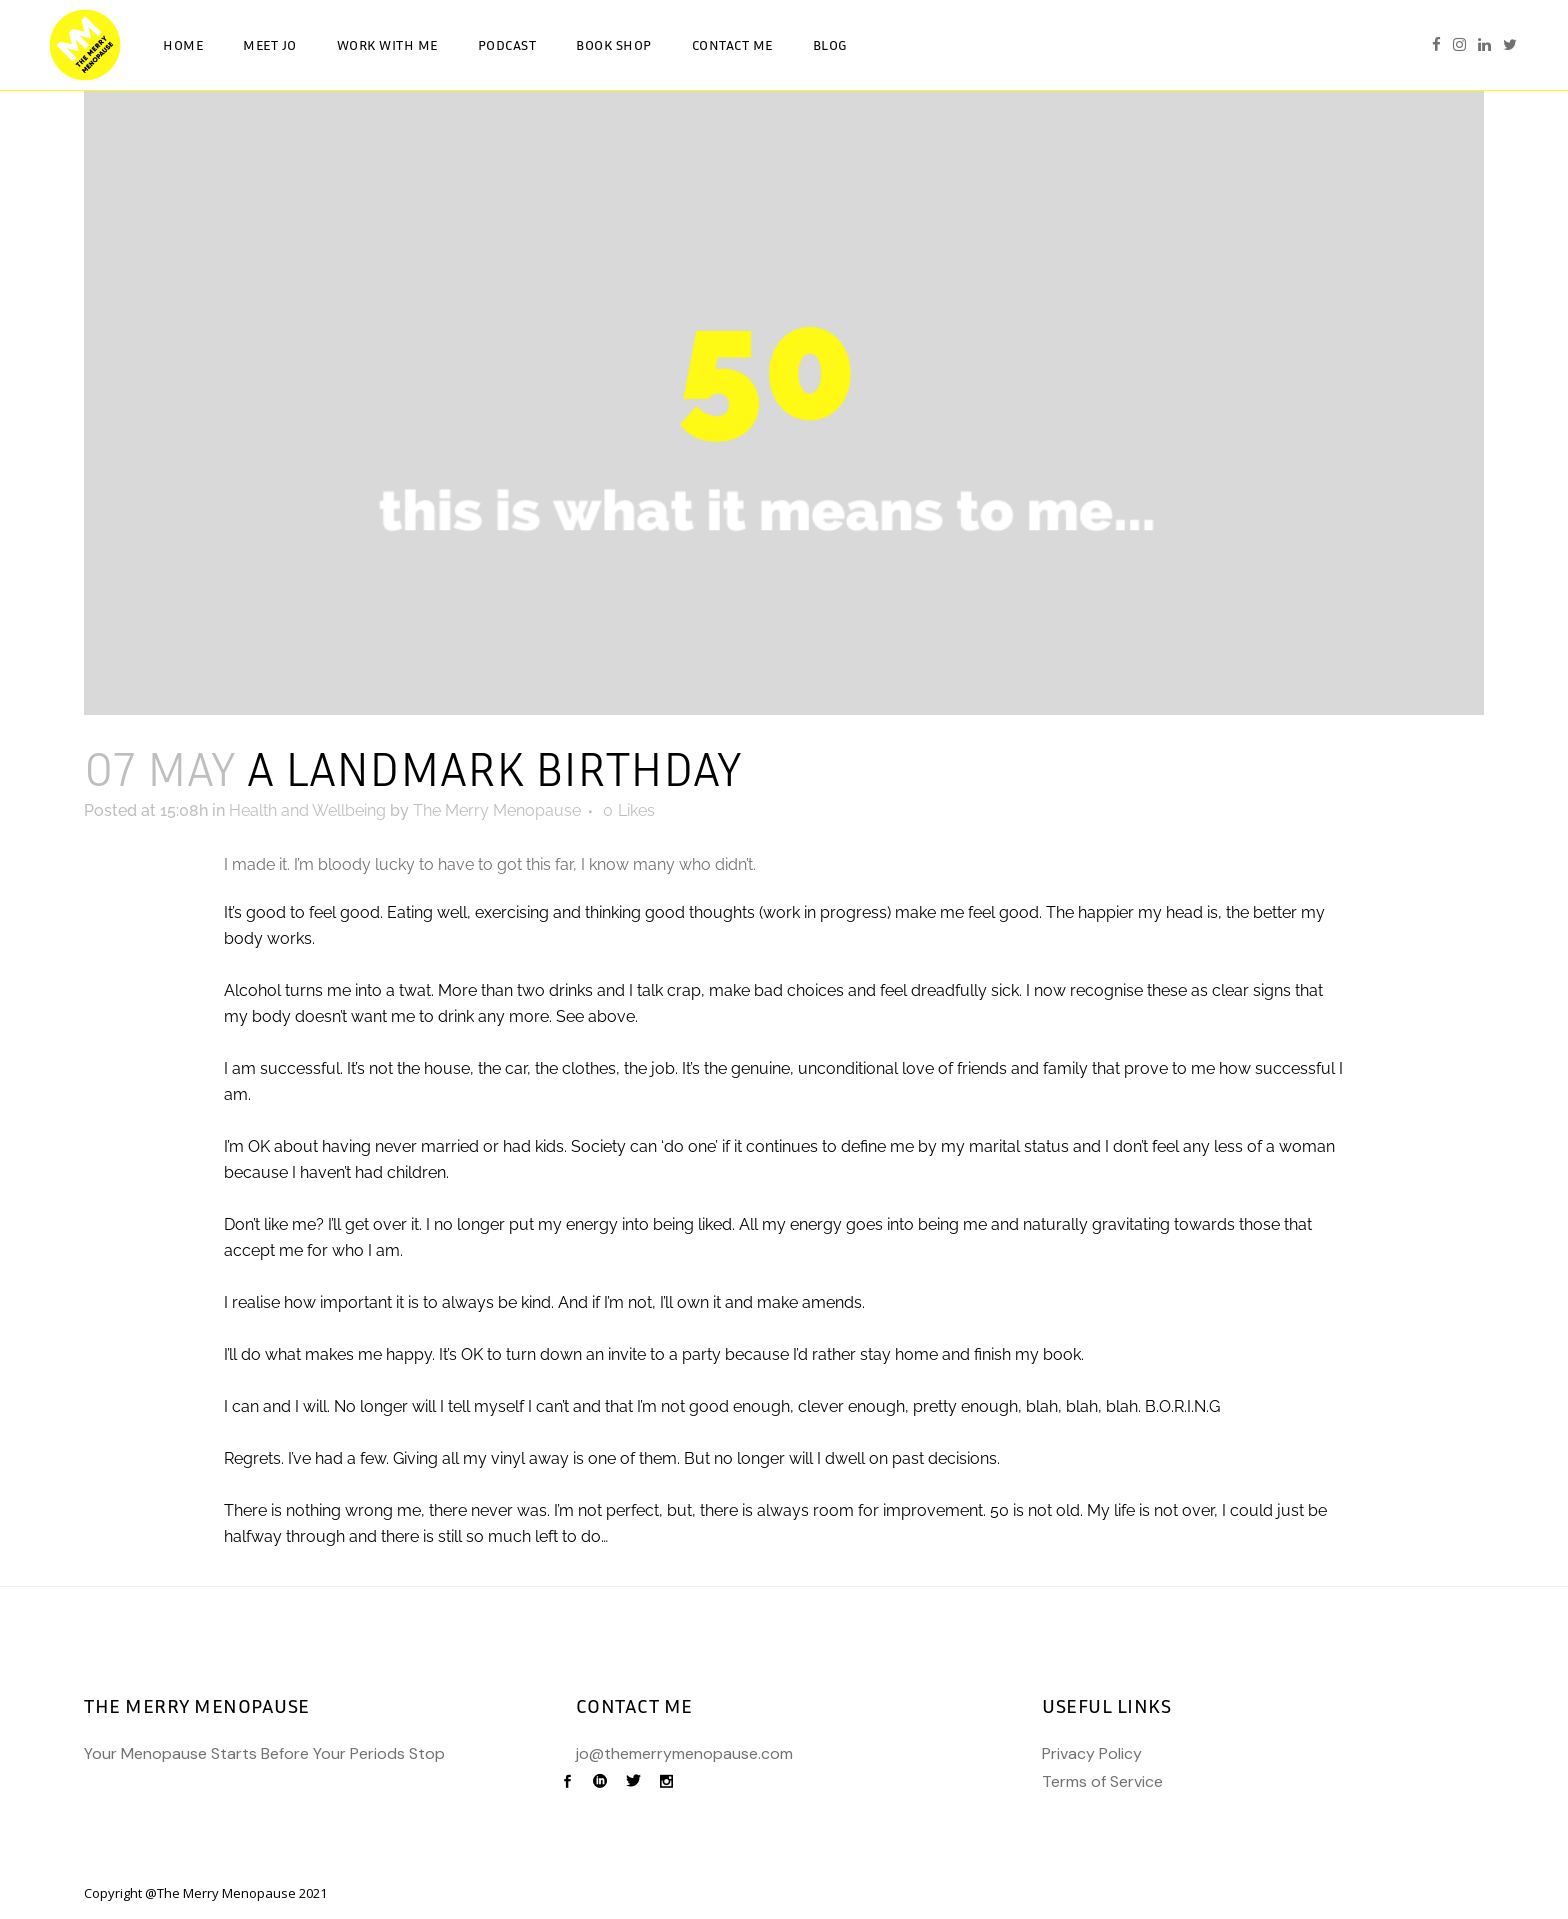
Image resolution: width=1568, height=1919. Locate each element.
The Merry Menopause (497, 810)
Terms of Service (1102, 1781)
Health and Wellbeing (307, 810)
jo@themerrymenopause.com (684, 1753)
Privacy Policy (1092, 1753)
